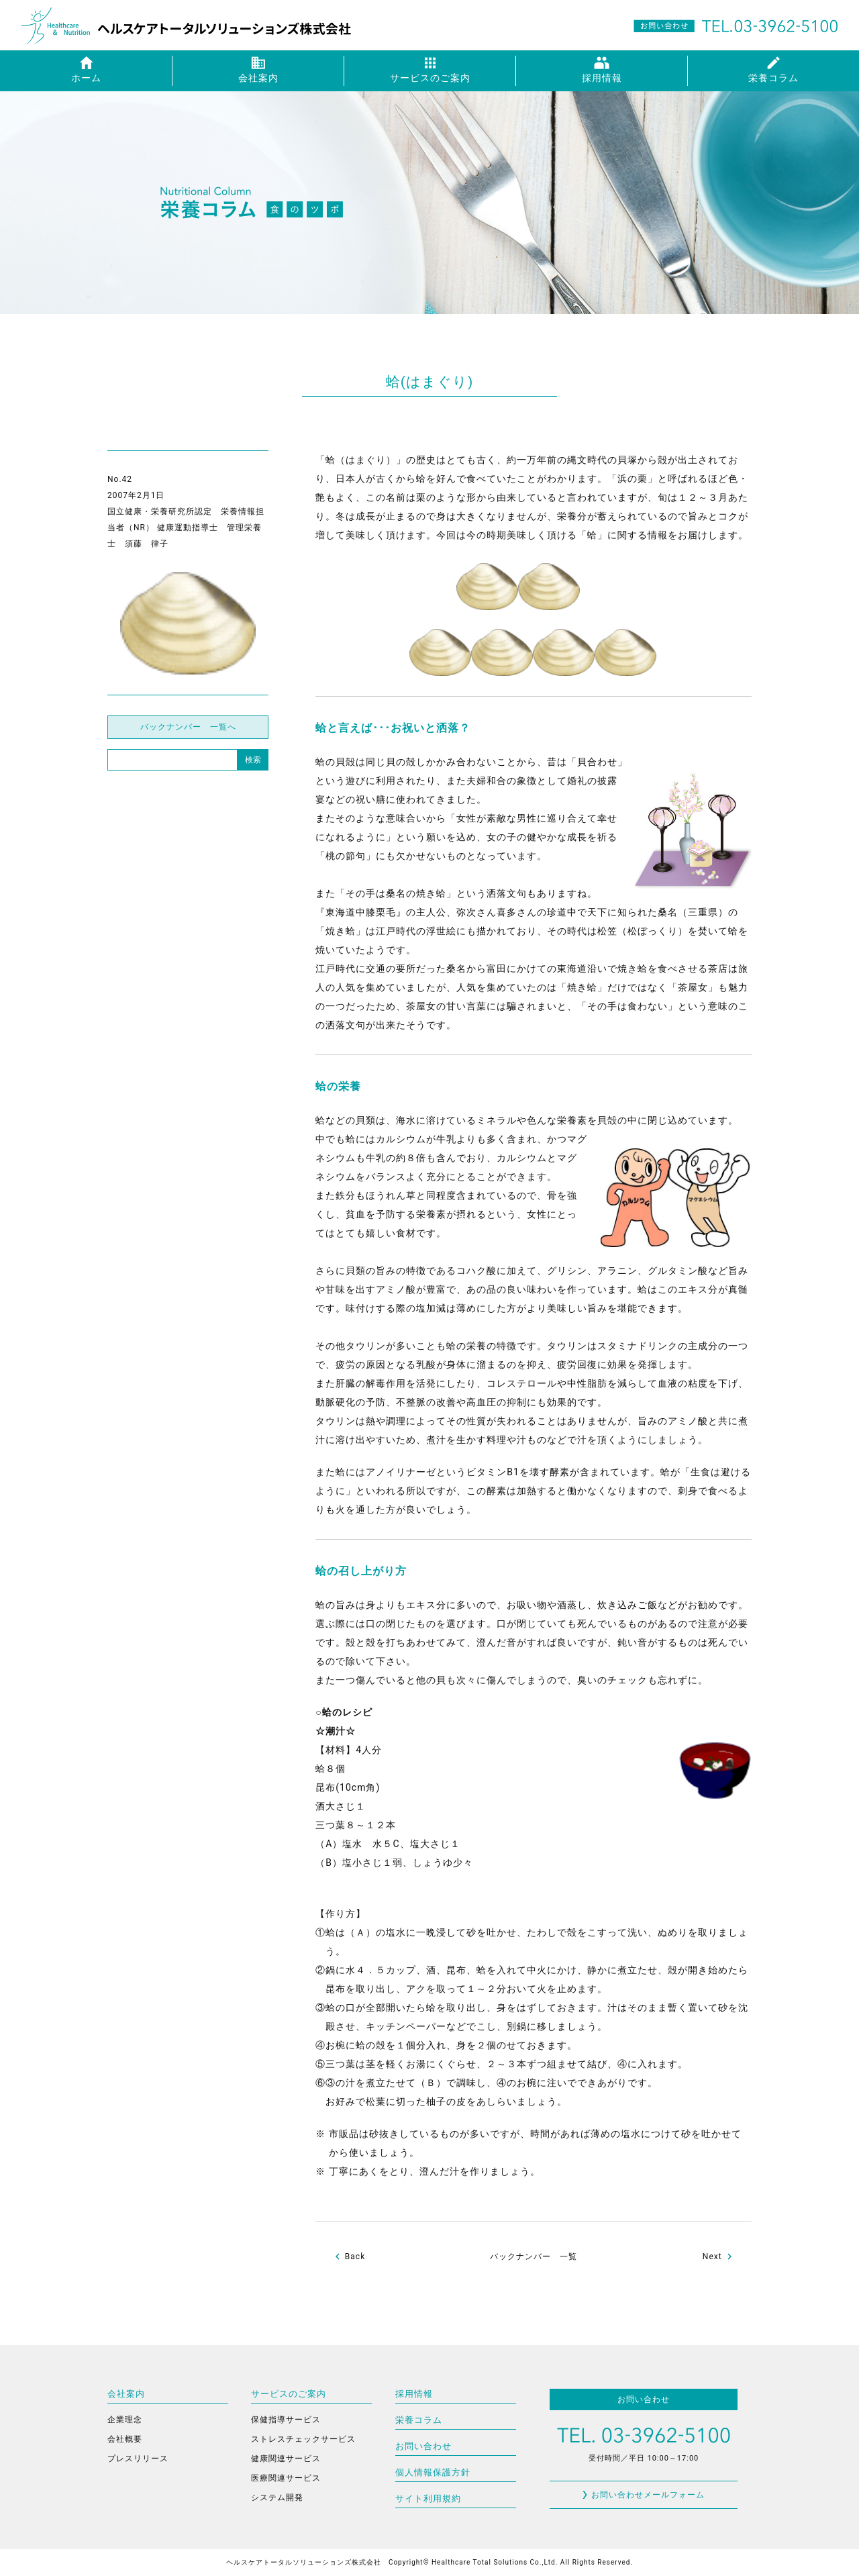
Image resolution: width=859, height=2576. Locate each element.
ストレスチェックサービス (303, 2439)
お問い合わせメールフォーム (648, 2494)
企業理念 (124, 2419)
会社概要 (124, 2439)
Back (355, 2256)
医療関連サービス (286, 2478)
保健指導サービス (286, 2419)
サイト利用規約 (428, 2498)
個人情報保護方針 (432, 2472)
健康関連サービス (286, 2458)
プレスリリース (137, 2458)
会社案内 (126, 2394)
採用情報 (414, 2394)
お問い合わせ (423, 2446)
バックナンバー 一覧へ (188, 727)
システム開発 (277, 2497)
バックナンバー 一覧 (533, 2256)
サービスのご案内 (288, 2394)
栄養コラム (418, 2420)
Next (712, 2256)
